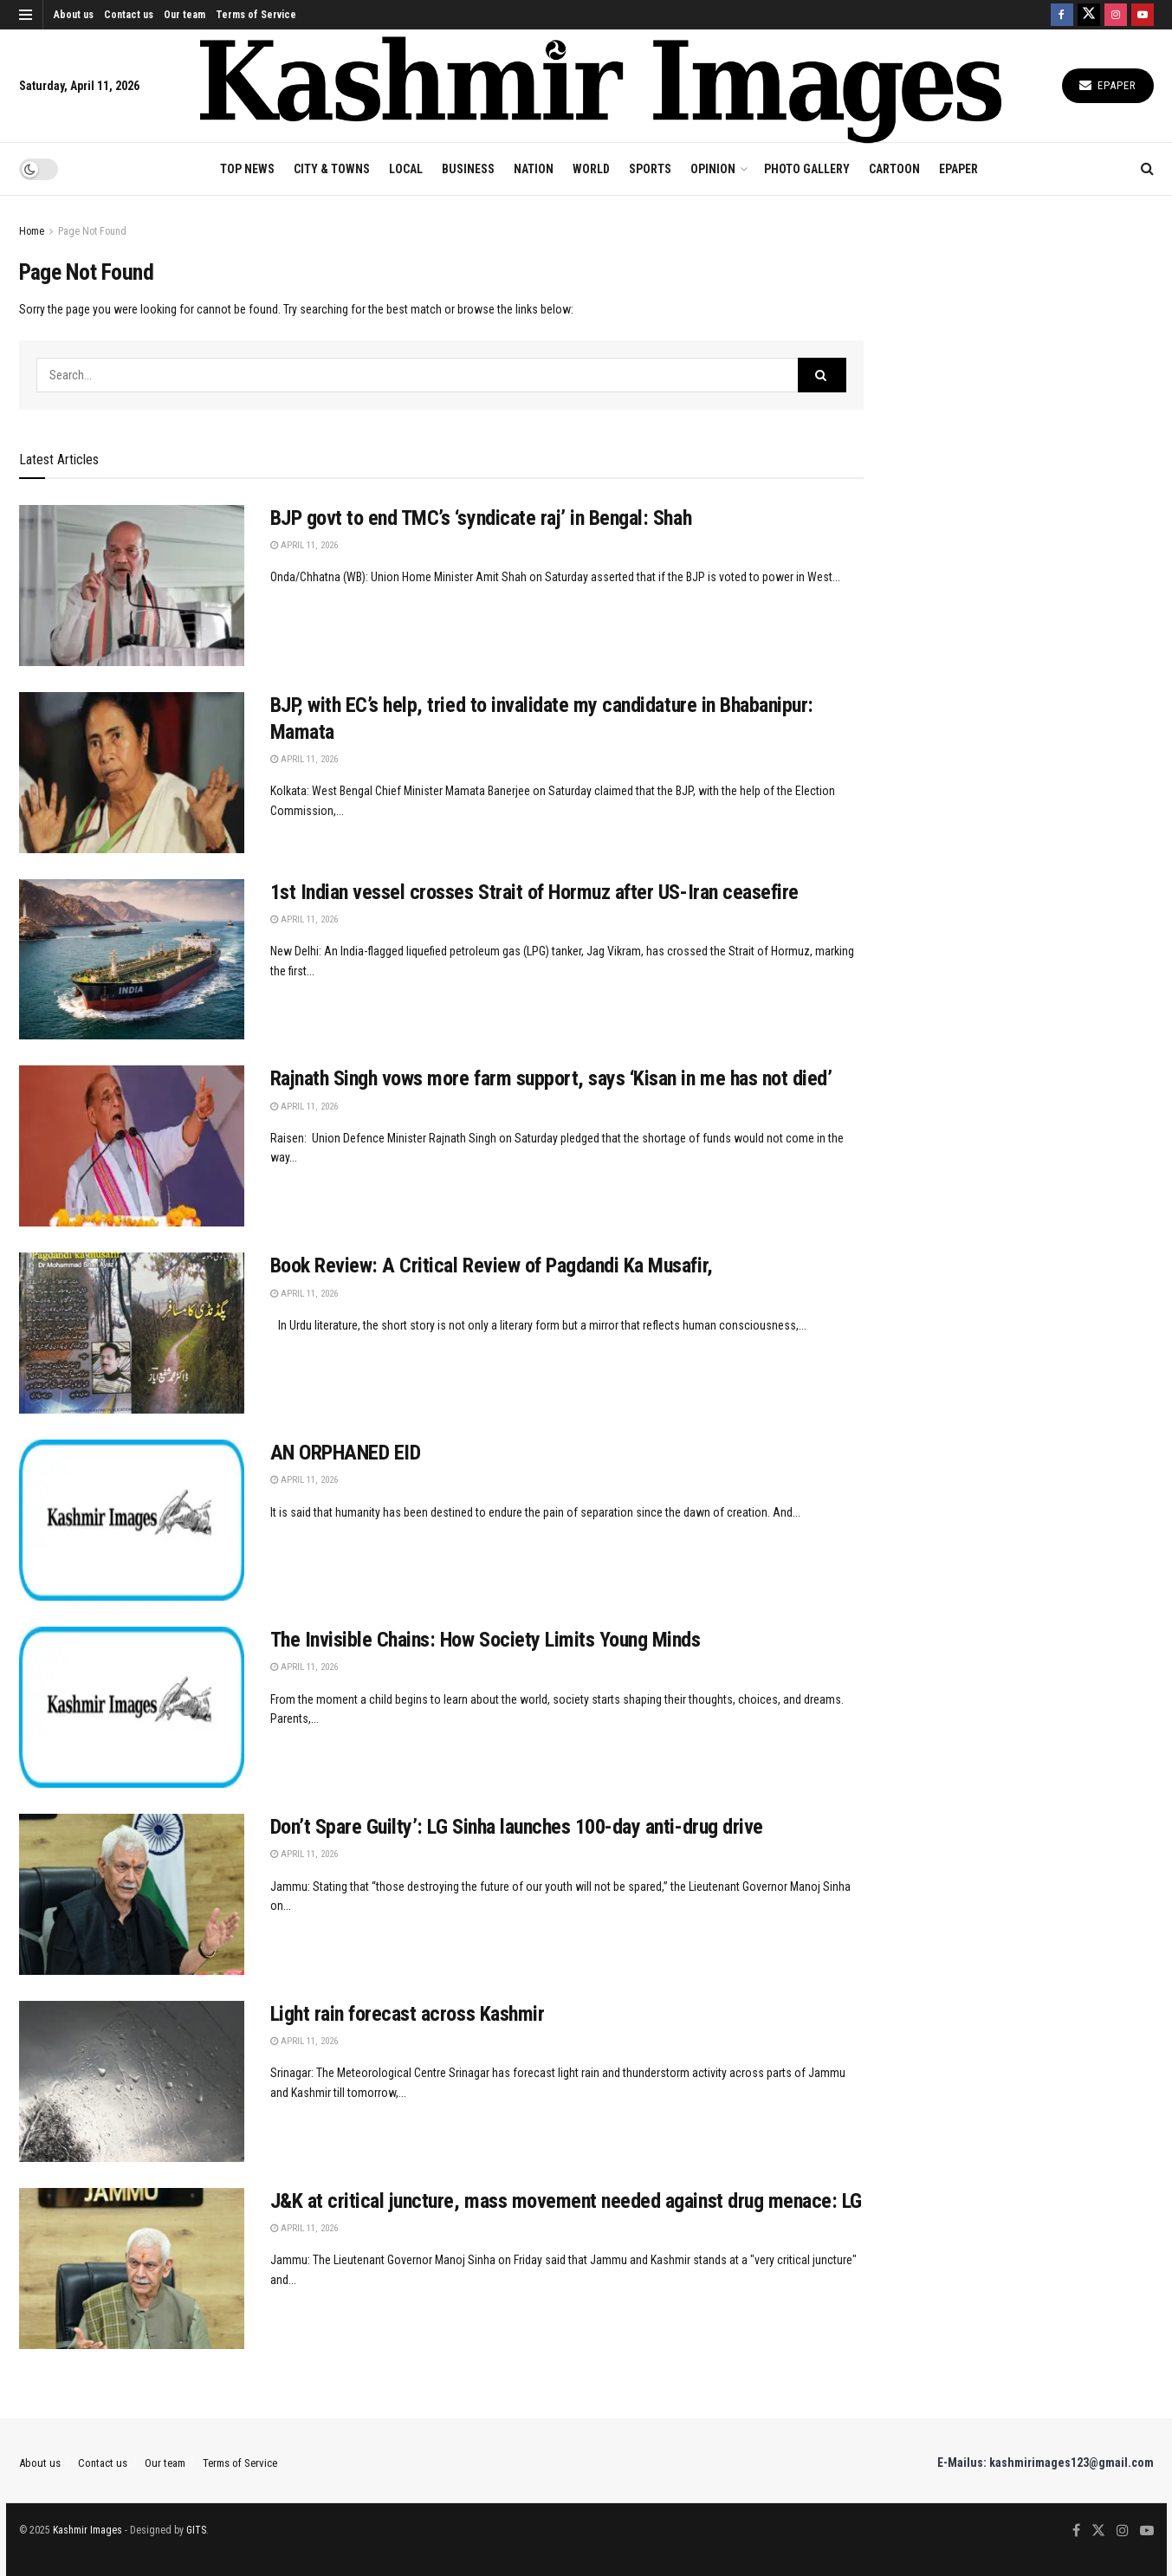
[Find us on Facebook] (1062, 14)
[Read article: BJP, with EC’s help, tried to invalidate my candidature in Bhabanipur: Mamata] (131, 772)
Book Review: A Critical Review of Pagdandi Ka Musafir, (491, 1265)
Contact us (128, 15)
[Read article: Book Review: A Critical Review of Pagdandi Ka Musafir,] (131, 1333)
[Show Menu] (25, 15)
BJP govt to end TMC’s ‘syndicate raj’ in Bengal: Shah (481, 518)
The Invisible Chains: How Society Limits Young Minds (485, 1640)
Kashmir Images (87, 2530)
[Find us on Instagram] (1115, 14)
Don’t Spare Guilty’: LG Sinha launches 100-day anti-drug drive (516, 1827)
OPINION (712, 169)
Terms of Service (256, 15)
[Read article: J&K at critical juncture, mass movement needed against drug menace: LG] (131, 2268)
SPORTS (650, 169)
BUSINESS (468, 169)
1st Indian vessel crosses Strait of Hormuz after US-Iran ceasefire (534, 892)
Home (31, 231)
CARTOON (894, 169)
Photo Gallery (807, 169)
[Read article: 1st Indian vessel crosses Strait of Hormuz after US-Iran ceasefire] (131, 959)
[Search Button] (1147, 169)
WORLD (591, 169)
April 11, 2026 (304, 545)
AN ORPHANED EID (345, 1452)
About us (74, 15)
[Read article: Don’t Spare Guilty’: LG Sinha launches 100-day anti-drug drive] (131, 1894)
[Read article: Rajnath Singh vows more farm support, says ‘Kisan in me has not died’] (131, 1146)
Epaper (1107, 85)
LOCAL (406, 169)
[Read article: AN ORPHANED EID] (131, 1520)
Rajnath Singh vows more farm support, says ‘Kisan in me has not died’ (551, 1078)
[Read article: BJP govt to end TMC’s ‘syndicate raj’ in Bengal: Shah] (131, 585)
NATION (534, 169)
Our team (184, 15)
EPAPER (958, 169)
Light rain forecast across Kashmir (407, 2014)
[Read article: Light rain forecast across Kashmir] (131, 2081)
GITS (196, 2530)
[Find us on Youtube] (1142, 14)
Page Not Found (92, 231)
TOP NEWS (247, 169)
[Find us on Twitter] (1089, 14)
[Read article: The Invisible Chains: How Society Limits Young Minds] (131, 1707)
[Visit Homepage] (600, 86)
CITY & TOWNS (332, 169)
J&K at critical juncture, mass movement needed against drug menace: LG (566, 2201)
